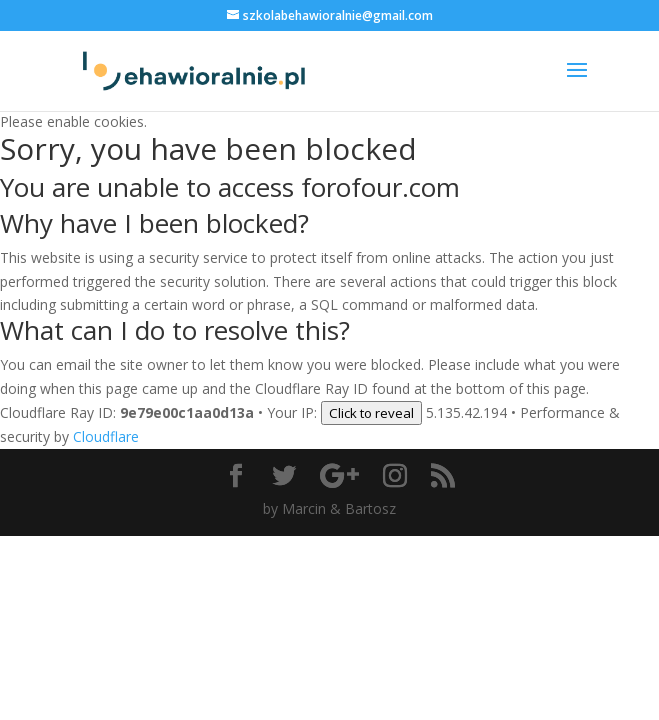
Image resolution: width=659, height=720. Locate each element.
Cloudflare (106, 436)
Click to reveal (371, 413)
